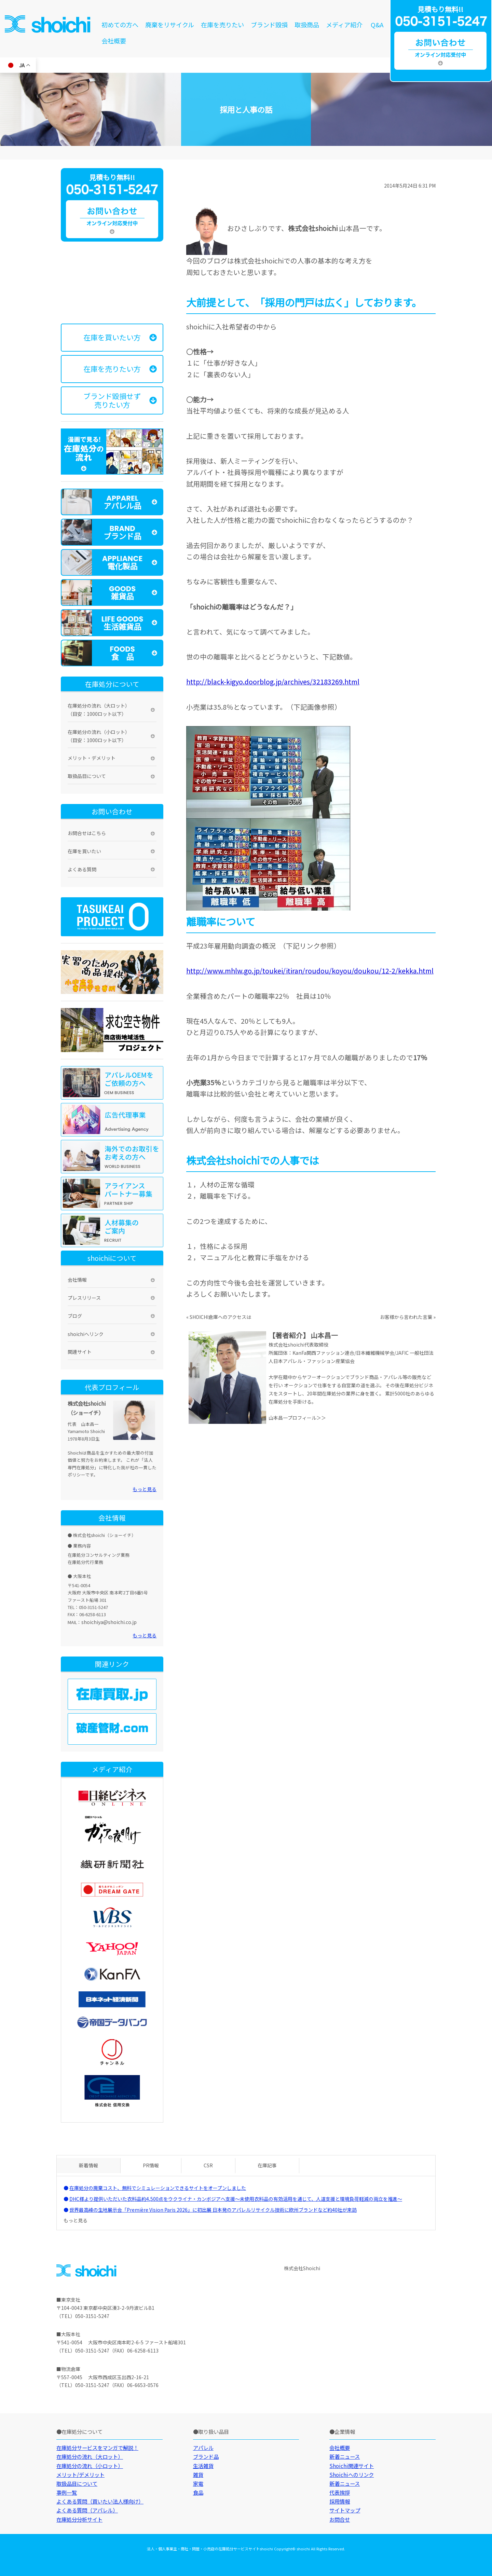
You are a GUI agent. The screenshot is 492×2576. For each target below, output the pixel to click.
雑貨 (198, 2474)
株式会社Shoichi (302, 2268)
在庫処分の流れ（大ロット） (89, 2456)
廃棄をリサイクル (169, 24)
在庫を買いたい (84, 851)
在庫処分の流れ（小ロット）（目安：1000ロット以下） (99, 736)
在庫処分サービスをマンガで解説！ (97, 2447)
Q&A (377, 24)
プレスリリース (84, 1297)
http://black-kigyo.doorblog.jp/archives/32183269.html (272, 681)
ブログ (75, 1315)
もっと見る (144, 1489)
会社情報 (77, 1279)
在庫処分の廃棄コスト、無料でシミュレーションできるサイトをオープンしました (157, 2187)
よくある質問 (82, 869)
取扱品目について (87, 776)
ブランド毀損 (269, 24)
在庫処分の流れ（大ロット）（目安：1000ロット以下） (99, 709)
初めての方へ (119, 24)
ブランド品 (206, 2456)
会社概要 (113, 40)
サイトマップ (344, 2510)
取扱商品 (307, 24)
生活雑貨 (203, 2465)
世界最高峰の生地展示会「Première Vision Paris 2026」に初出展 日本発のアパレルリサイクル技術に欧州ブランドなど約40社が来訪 (213, 2209)
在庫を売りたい (222, 24)
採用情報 (339, 2501)
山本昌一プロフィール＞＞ (297, 1417)
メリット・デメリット (91, 757)
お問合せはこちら (87, 833)
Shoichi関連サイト (351, 2465)
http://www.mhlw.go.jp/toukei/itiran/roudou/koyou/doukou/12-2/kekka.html (310, 971)
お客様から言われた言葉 (406, 1316)
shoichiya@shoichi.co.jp (109, 1622)
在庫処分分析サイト (79, 2519)
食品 (198, 2492)
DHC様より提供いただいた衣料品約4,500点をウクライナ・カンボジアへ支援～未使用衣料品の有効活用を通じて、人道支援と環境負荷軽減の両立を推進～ (235, 2198)
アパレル (203, 2447)
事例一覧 (66, 2492)
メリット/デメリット (80, 2474)
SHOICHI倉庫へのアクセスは (220, 1316)
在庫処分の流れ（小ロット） (89, 2465)
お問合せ (339, 2519)
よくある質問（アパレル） (87, 2510)
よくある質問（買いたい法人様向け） (100, 2501)
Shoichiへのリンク (351, 2474)
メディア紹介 (344, 24)
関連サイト (80, 1351)
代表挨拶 (339, 2492)
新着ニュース (344, 2456)
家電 (198, 2483)
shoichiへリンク (86, 1334)
